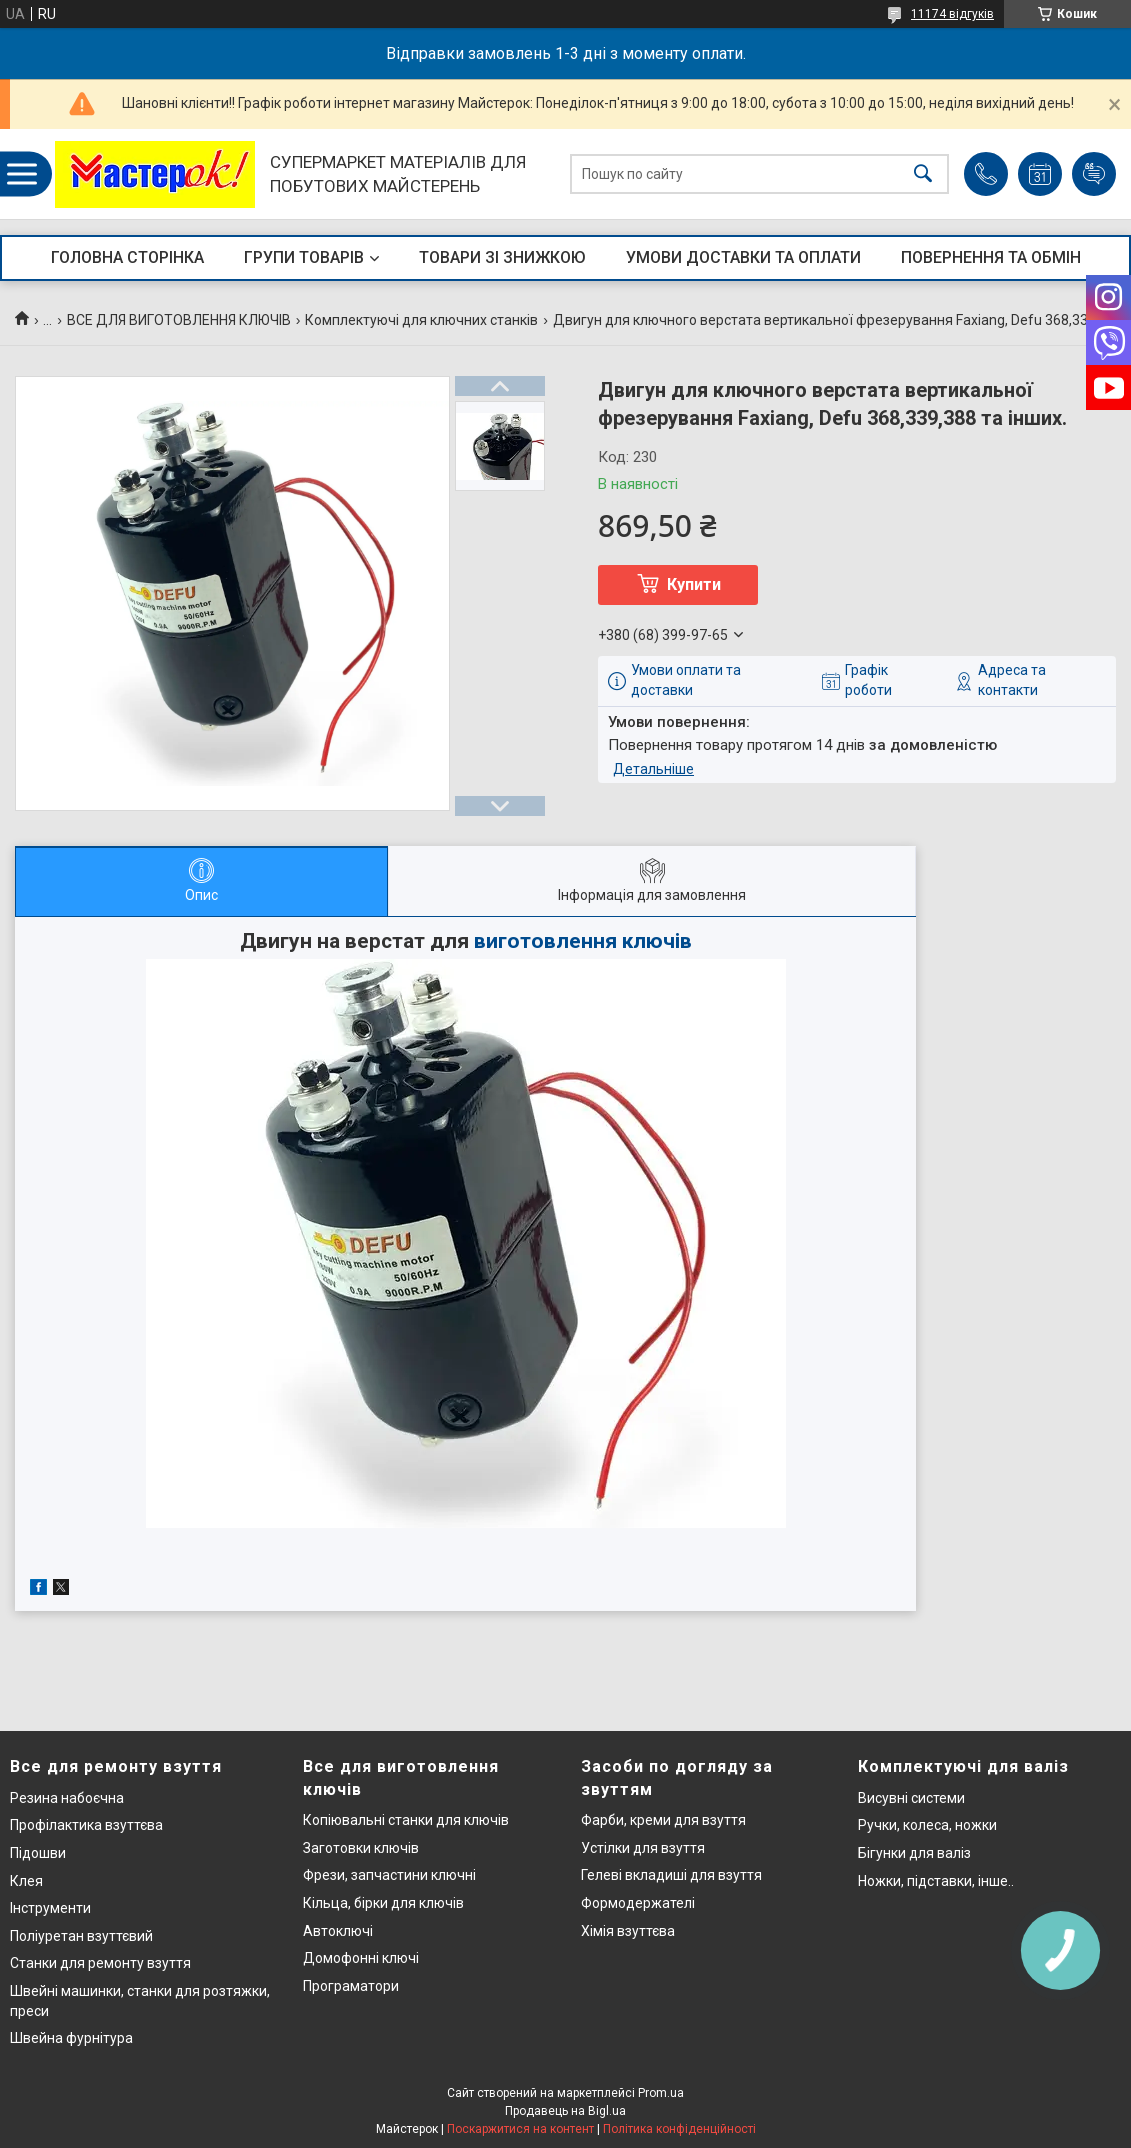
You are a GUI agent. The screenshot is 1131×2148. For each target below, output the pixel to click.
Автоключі (338, 1931)
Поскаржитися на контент (520, 2129)
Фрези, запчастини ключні (389, 1875)
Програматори (351, 1986)
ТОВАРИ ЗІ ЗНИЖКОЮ (502, 257)
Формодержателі (638, 1903)
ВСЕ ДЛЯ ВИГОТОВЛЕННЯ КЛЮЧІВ (179, 320)
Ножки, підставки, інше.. (936, 1881)
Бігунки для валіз (914, 1853)
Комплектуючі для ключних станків (421, 320)
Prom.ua (661, 2093)
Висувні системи (911, 1798)
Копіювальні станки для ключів (406, 1820)
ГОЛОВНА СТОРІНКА (127, 257)
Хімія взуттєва (628, 1931)
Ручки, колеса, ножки (927, 1825)
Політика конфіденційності (679, 2129)
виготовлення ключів (583, 941)
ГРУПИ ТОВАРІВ (304, 257)
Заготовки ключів (361, 1848)
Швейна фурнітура (71, 2038)
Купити (694, 584)
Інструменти (50, 1908)
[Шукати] (923, 174)
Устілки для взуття (643, 1848)
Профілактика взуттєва (86, 1825)
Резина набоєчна (67, 1798)
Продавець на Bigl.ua (565, 2111)
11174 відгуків (952, 14)
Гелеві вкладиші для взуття (671, 1875)
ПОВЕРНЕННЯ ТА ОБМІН (991, 257)
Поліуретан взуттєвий (81, 1936)
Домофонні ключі (361, 1958)
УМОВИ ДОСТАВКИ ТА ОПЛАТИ (743, 257)
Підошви (38, 1853)
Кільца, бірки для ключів (383, 1903)
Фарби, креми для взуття (663, 1820)
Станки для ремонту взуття (100, 1963)
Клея (26, 1881)
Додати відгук (1094, 174)
